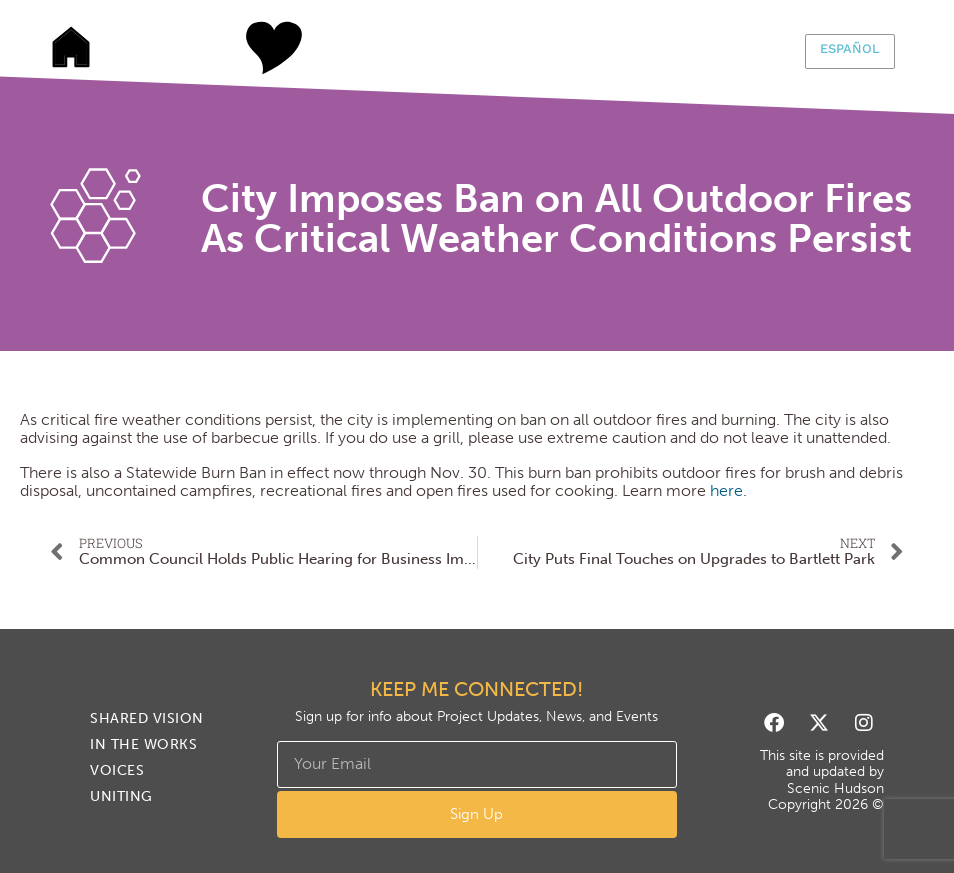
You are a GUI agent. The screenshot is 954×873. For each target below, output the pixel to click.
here (726, 490)
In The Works (402, 48)
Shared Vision (252, 48)
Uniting (702, 48)
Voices (552, 48)
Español (850, 48)
